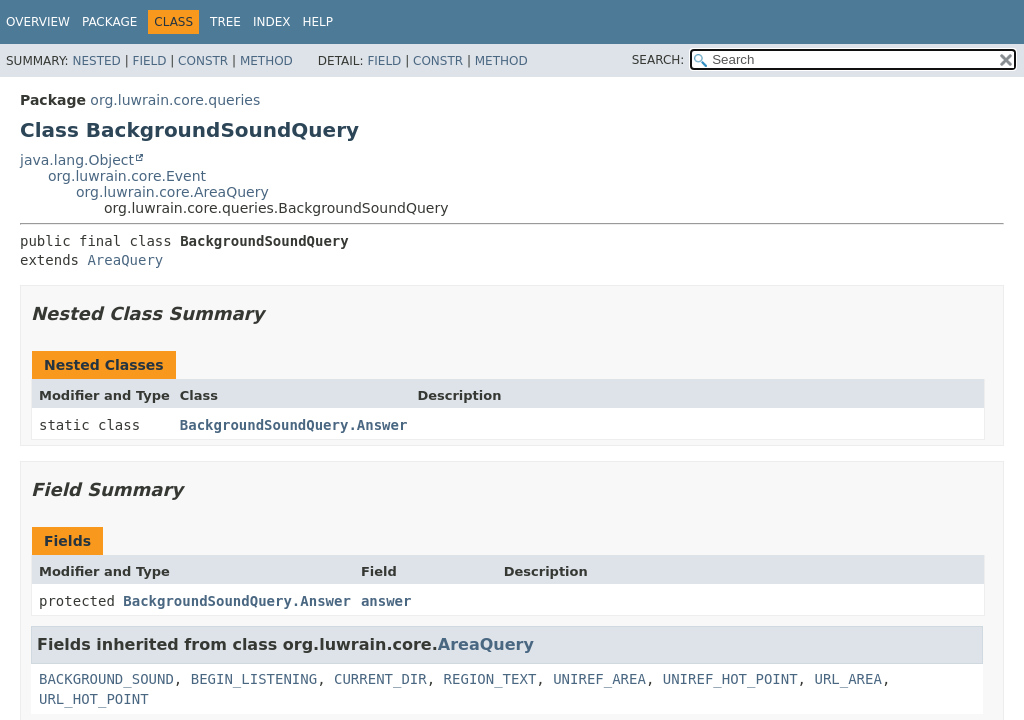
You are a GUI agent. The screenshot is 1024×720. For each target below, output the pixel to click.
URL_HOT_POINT (94, 699)
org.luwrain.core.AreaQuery (172, 192)
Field (149, 61)
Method (266, 61)
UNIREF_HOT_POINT (730, 679)
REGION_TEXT (490, 679)
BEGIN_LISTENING (254, 679)
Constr (203, 61)
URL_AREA (847, 679)
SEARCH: (658, 60)
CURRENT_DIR (380, 679)
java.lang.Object (77, 160)
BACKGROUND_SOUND (106, 679)
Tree (225, 22)
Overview (38, 22)
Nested (96, 61)
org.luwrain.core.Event (127, 176)
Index (272, 22)
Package (109, 22)
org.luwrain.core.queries (175, 100)
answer (386, 601)
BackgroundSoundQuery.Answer (294, 425)
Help (318, 22)
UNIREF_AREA (599, 679)
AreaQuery (125, 260)
